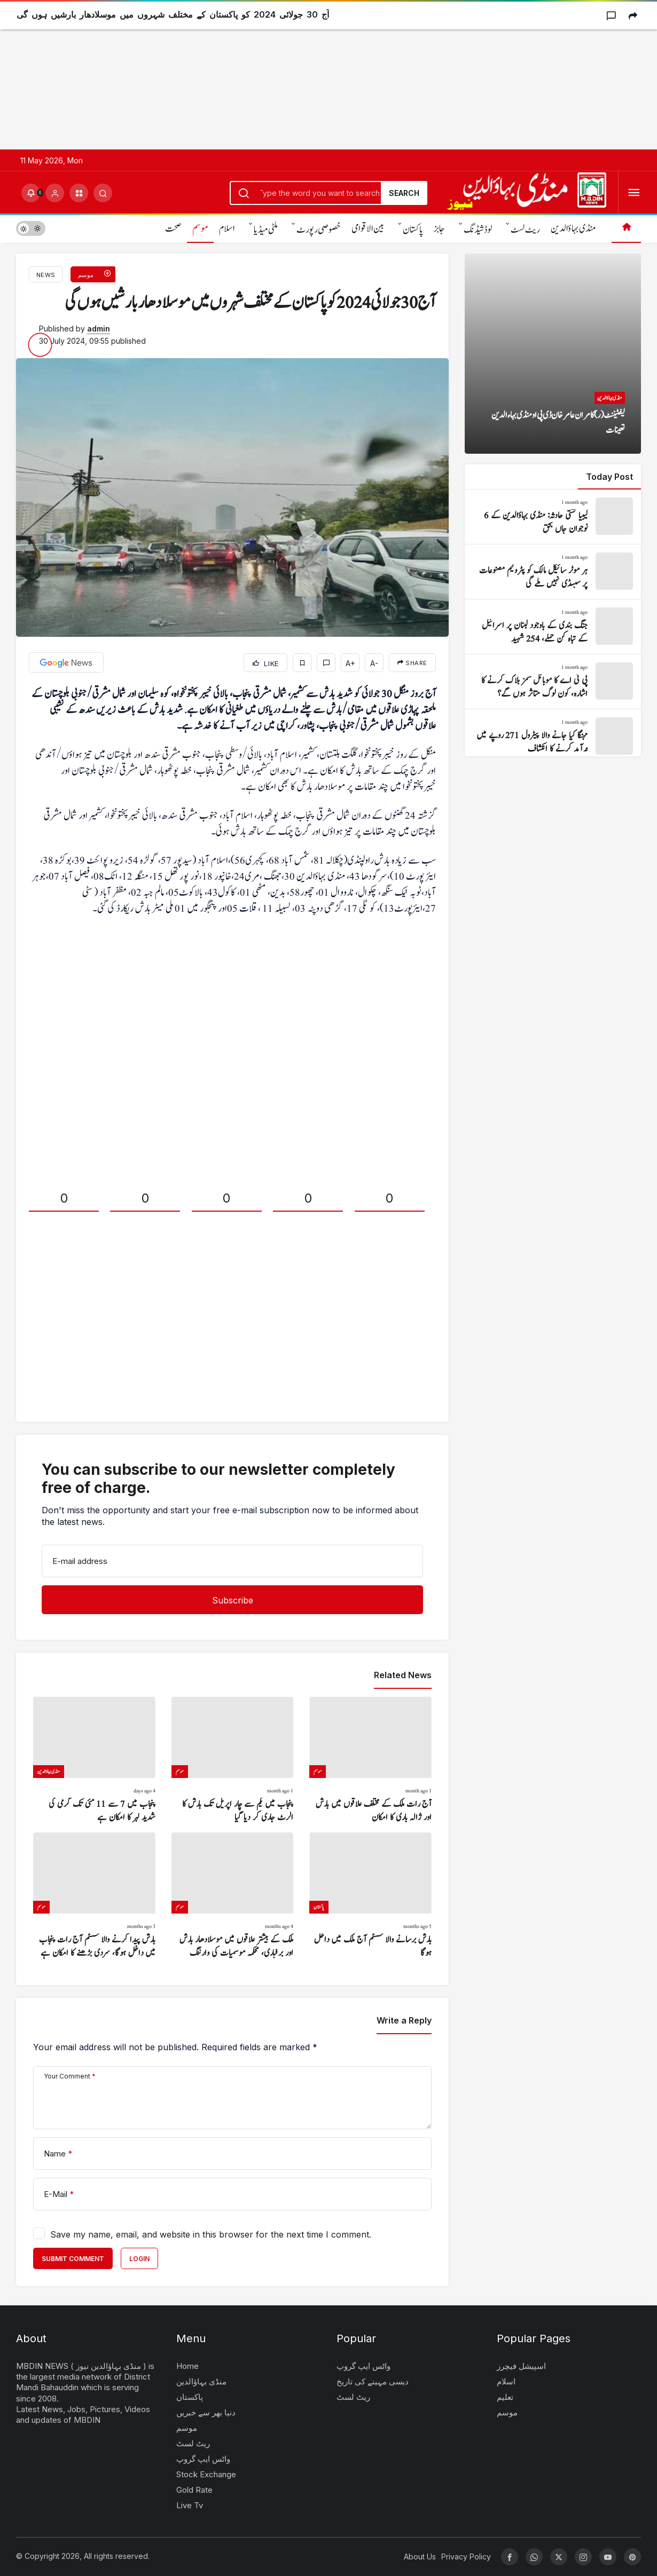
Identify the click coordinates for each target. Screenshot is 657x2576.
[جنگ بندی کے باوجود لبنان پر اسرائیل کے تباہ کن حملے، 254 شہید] (553, 626)
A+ (350, 663)
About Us (420, 2556)
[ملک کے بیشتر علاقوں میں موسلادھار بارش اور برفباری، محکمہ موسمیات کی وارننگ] (232, 1896)
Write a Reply (404, 2020)
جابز (439, 228)
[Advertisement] (320, 74)
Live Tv (189, 2505)
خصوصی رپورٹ (318, 230)
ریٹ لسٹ (525, 230)
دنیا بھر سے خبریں (206, 2412)
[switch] (30, 228)
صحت (173, 228)
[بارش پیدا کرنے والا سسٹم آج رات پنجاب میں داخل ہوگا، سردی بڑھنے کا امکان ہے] (94, 1896)
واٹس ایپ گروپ (203, 2459)
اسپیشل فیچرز (521, 2366)
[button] (78, 193)
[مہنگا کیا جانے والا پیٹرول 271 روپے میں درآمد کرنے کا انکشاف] (553, 736)
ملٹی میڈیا (266, 230)
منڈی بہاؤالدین (573, 228)
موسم (200, 228)
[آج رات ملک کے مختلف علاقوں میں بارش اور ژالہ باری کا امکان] (370, 1760)
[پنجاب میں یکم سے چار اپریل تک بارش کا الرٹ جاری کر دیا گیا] (232, 1760)
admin (98, 328)
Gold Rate (194, 2490)
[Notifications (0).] (30, 193)
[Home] (626, 228)
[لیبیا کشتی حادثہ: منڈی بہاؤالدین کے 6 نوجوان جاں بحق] (553, 516)
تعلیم (505, 2397)
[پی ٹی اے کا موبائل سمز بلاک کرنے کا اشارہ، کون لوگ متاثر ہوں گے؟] (553, 681)
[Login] (54, 193)
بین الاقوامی (367, 228)
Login (139, 2259)
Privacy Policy (466, 2556)
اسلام (227, 228)
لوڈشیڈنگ (478, 230)
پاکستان (413, 230)
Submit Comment (73, 2259)
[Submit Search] (102, 193)
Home (187, 2366)
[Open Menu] (634, 193)
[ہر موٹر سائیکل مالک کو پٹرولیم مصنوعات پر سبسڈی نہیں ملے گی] (553, 571)
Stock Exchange (206, 2474)
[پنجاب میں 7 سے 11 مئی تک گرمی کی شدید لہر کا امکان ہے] (94, 1760)
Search (404, 192)
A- (374, 663)
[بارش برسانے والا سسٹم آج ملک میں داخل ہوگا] (370, 1896)
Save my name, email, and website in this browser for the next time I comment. (210, 2234)
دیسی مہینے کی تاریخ (373, 2381)
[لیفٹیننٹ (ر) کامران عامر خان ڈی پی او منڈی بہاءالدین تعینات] (553, 354)
